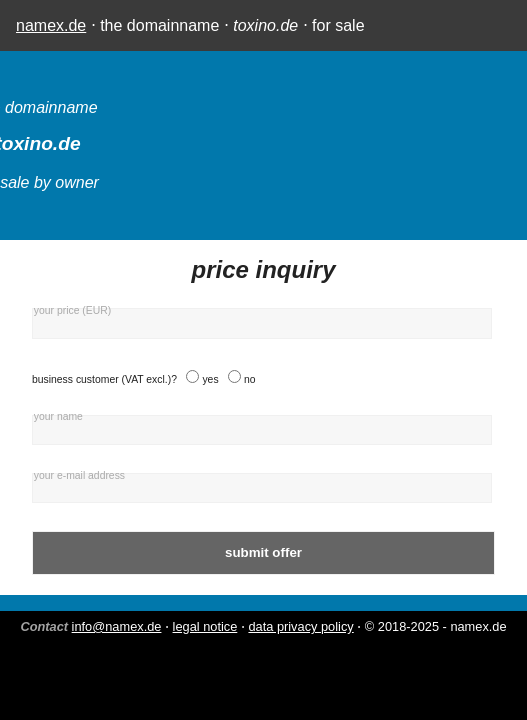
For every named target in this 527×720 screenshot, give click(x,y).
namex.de (51, 25)
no (250, 379)
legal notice (205, 626)
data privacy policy (300, 626)
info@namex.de (117, 626)
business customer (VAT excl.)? (104, 379)
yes (210, 379)
